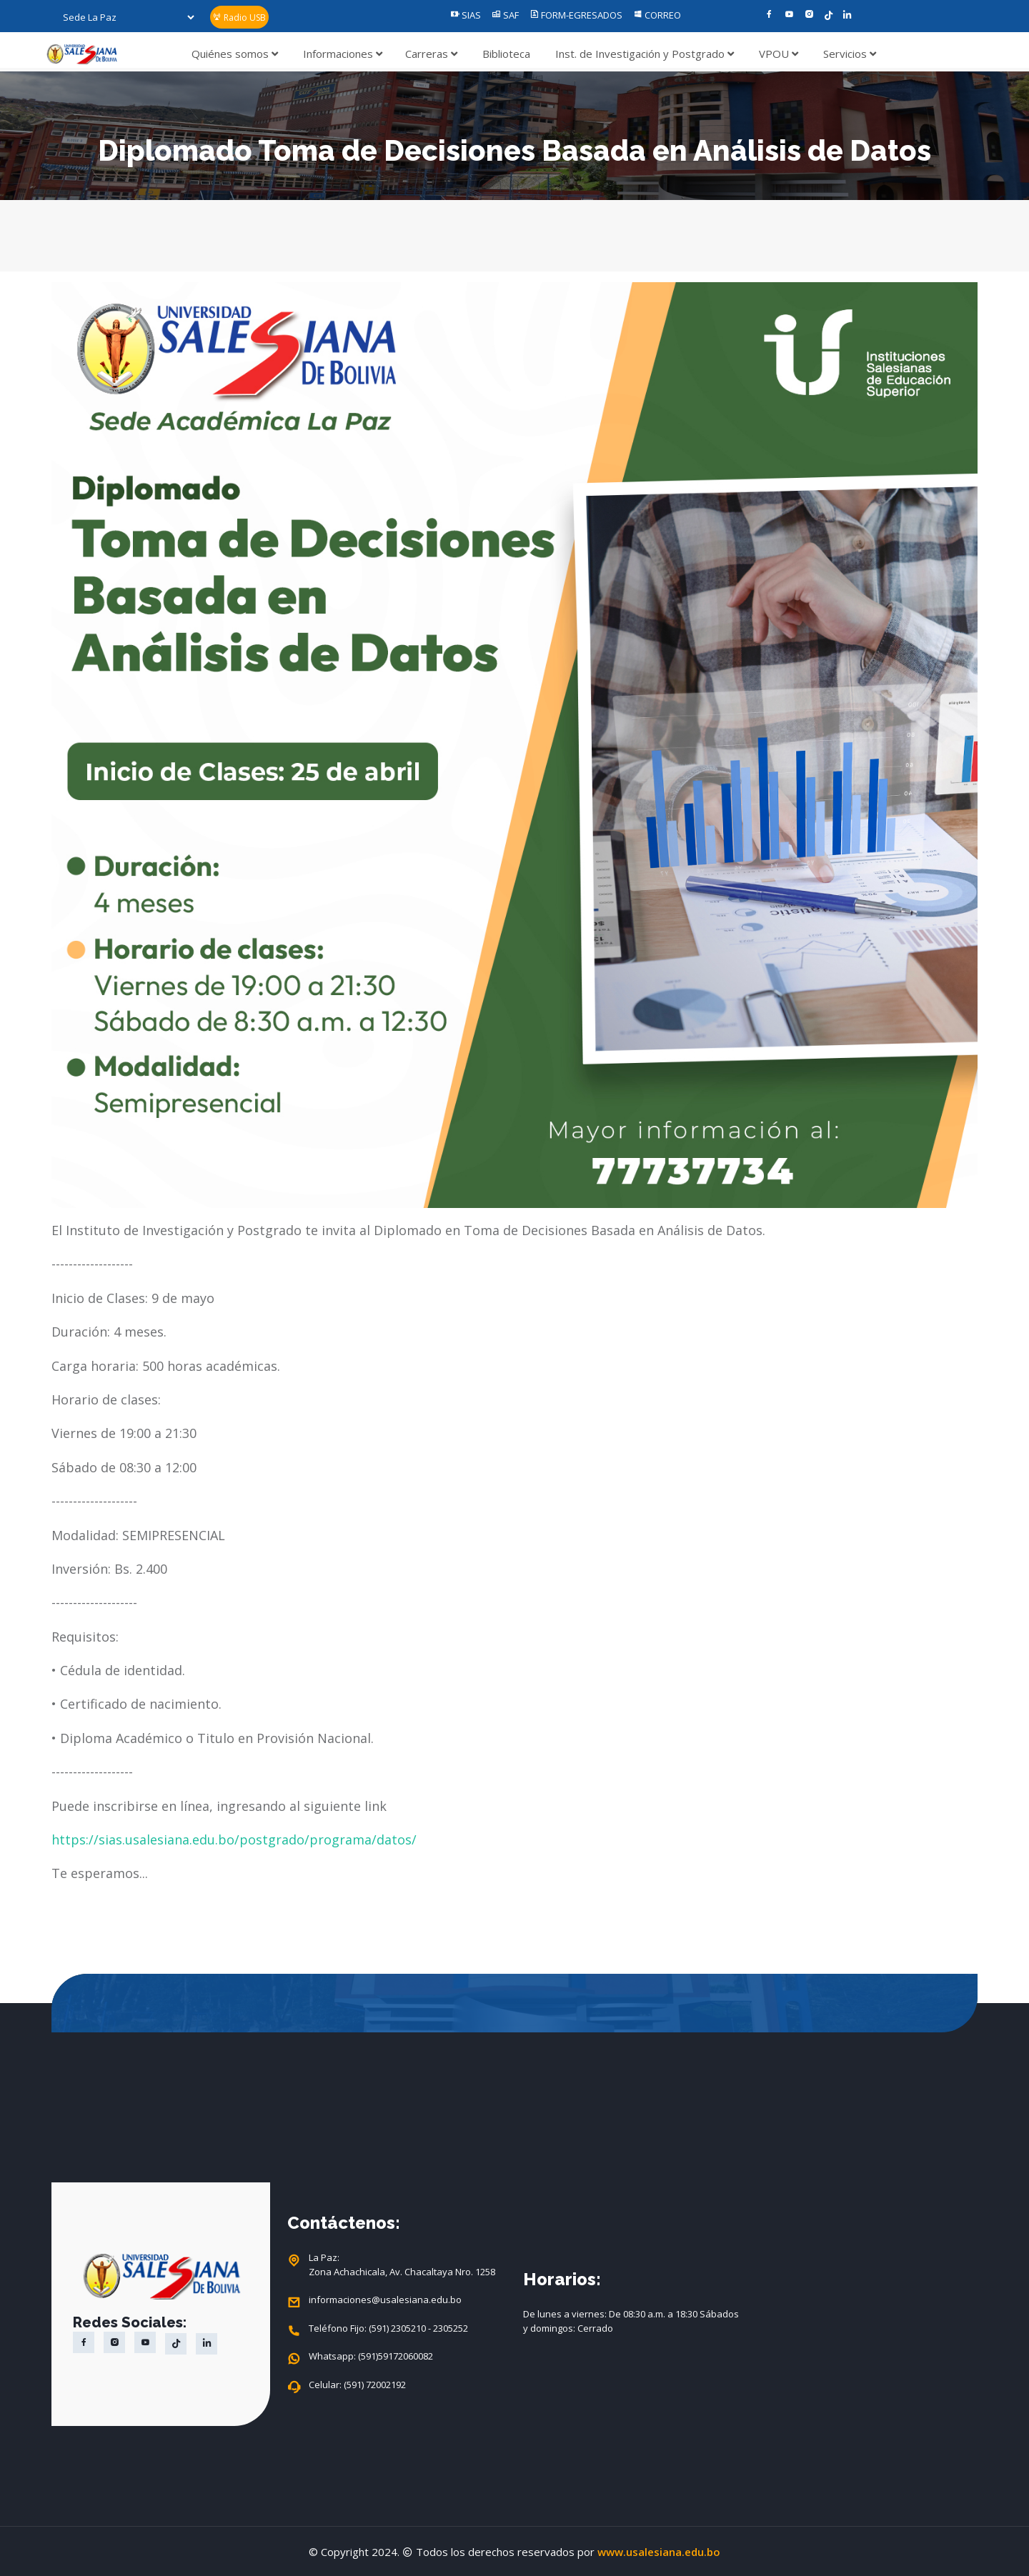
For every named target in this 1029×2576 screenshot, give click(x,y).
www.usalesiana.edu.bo (658, 2552)
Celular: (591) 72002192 (357, 2385)
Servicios (849, 53)
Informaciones (342, 53)
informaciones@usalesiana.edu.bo (385, 2300)
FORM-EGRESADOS (576, 15)
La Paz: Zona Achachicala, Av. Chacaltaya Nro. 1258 (402, 2264)
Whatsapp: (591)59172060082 (371, 2357)
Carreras (431, 53)
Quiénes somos (235, 53)
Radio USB (239, 17)
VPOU (778, 53)
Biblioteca (506, 53)
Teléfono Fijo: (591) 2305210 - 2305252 (388, 2329)
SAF (505, 15)
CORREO (657, 15)
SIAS (465, 15)
